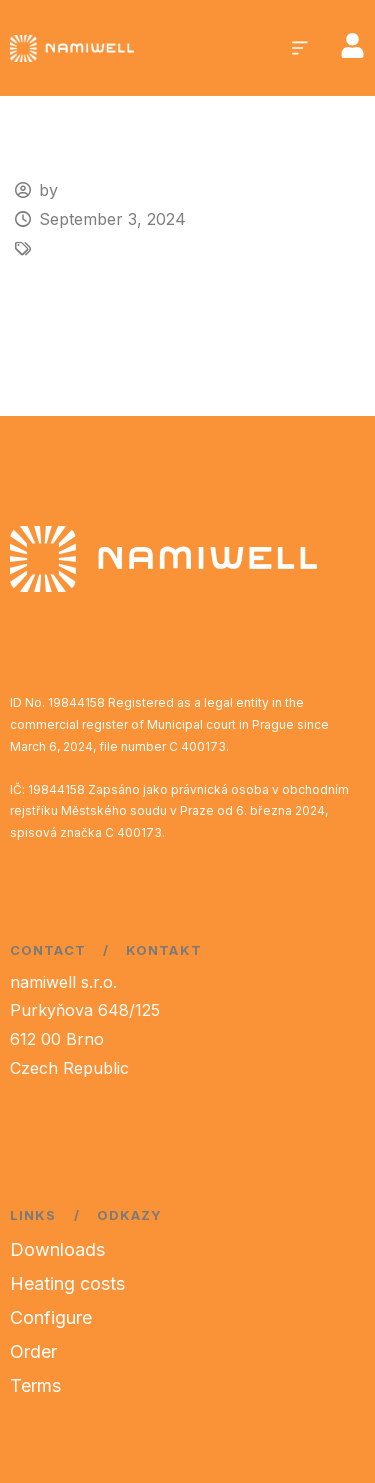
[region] (187, 1312)
